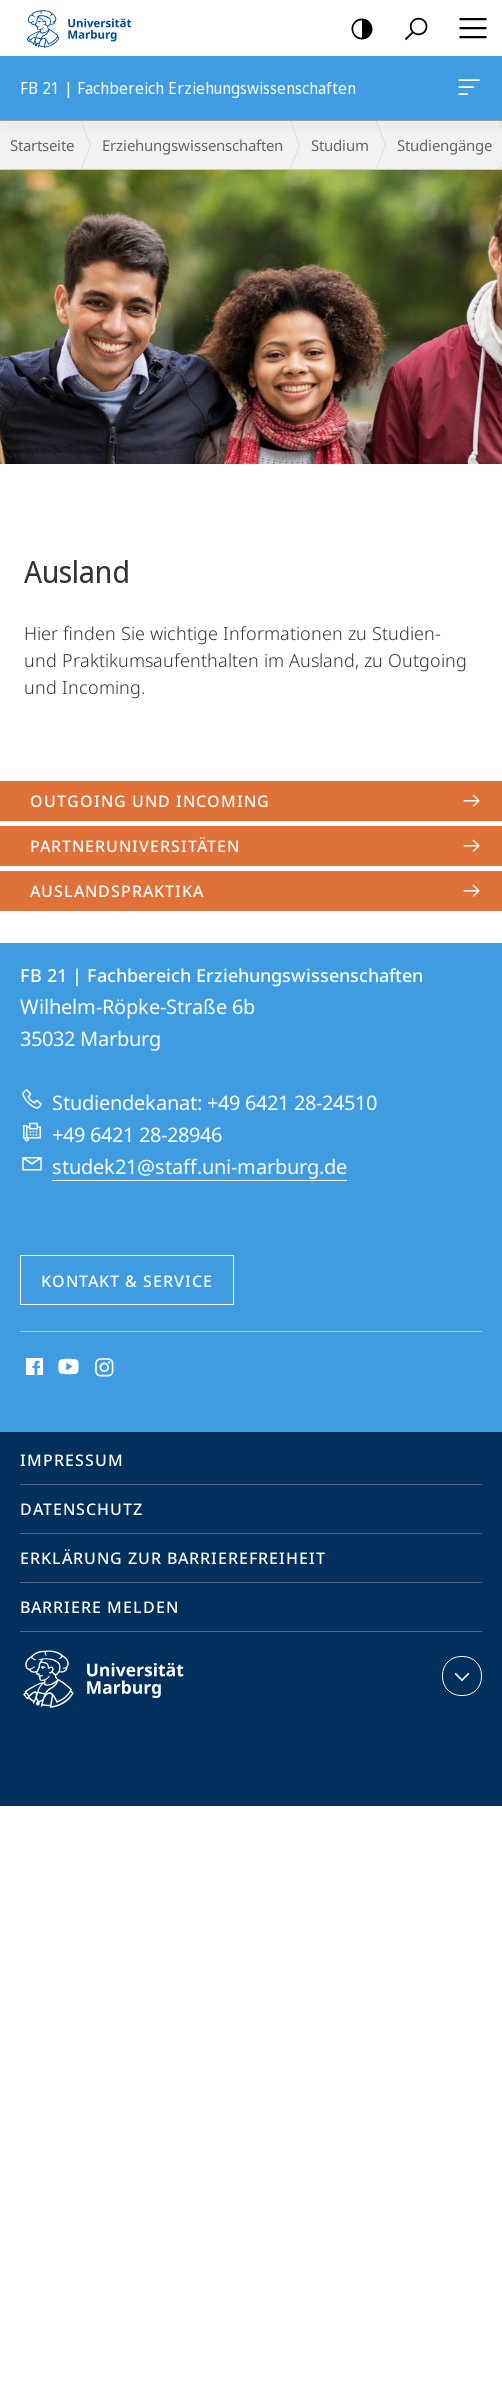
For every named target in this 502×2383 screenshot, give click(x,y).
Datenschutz (81, 1509)
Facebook (32, 1368)
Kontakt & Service (127, 1281)
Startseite (42, 145)
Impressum (72, 1460)
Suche (409, 29)
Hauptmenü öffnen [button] (467, 28)
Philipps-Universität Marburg (121, 1695)
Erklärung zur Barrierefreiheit (173, 1558)
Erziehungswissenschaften (192, 145)
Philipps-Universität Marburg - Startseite (85, 28)
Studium (340, 145)
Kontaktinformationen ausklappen (459, 1676)
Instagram (105, 1368)
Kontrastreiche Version (355, 29)
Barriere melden (99, 1607)
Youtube (66, 1368)
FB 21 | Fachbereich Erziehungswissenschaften (467, 91)
